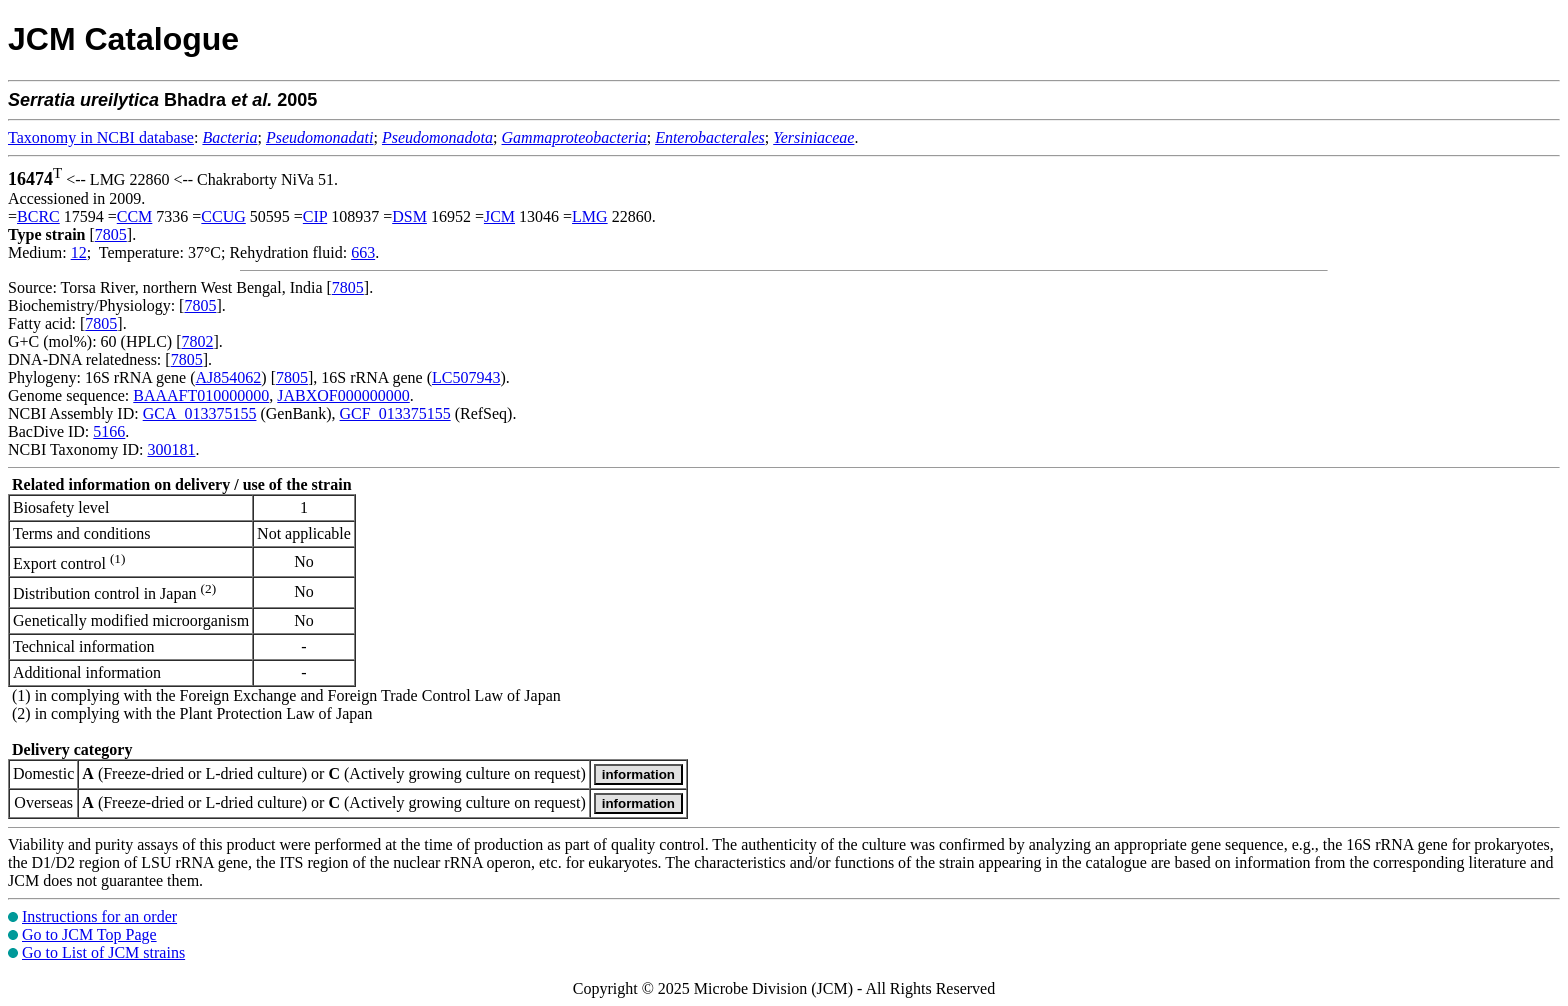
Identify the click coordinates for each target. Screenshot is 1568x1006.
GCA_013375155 (200, 413)
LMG (590, 216)
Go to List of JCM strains (103, 952)
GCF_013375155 (395, 413)
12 (79, 252)
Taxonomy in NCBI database (101, 137)
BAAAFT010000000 (201, 395)
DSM (409, 216)
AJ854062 (229, 377)
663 (363, 252)
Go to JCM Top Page (89, 934)
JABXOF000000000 (343, 395)
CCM (135, 216)
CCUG (223, 216)
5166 (109, 431)
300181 (171, 449)
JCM (499, 216)
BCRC (38, 216)
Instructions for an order (99, 916)
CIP (315, 216)
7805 (111, 234)
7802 (197, 341)
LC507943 (466, 377)
